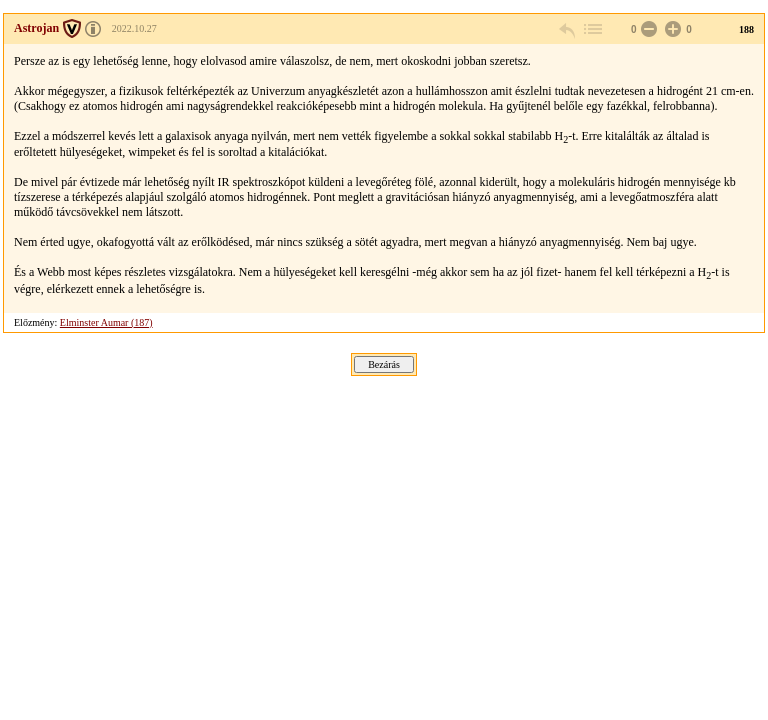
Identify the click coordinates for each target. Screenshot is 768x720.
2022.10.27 (134, 28)
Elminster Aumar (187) (106, 322)
